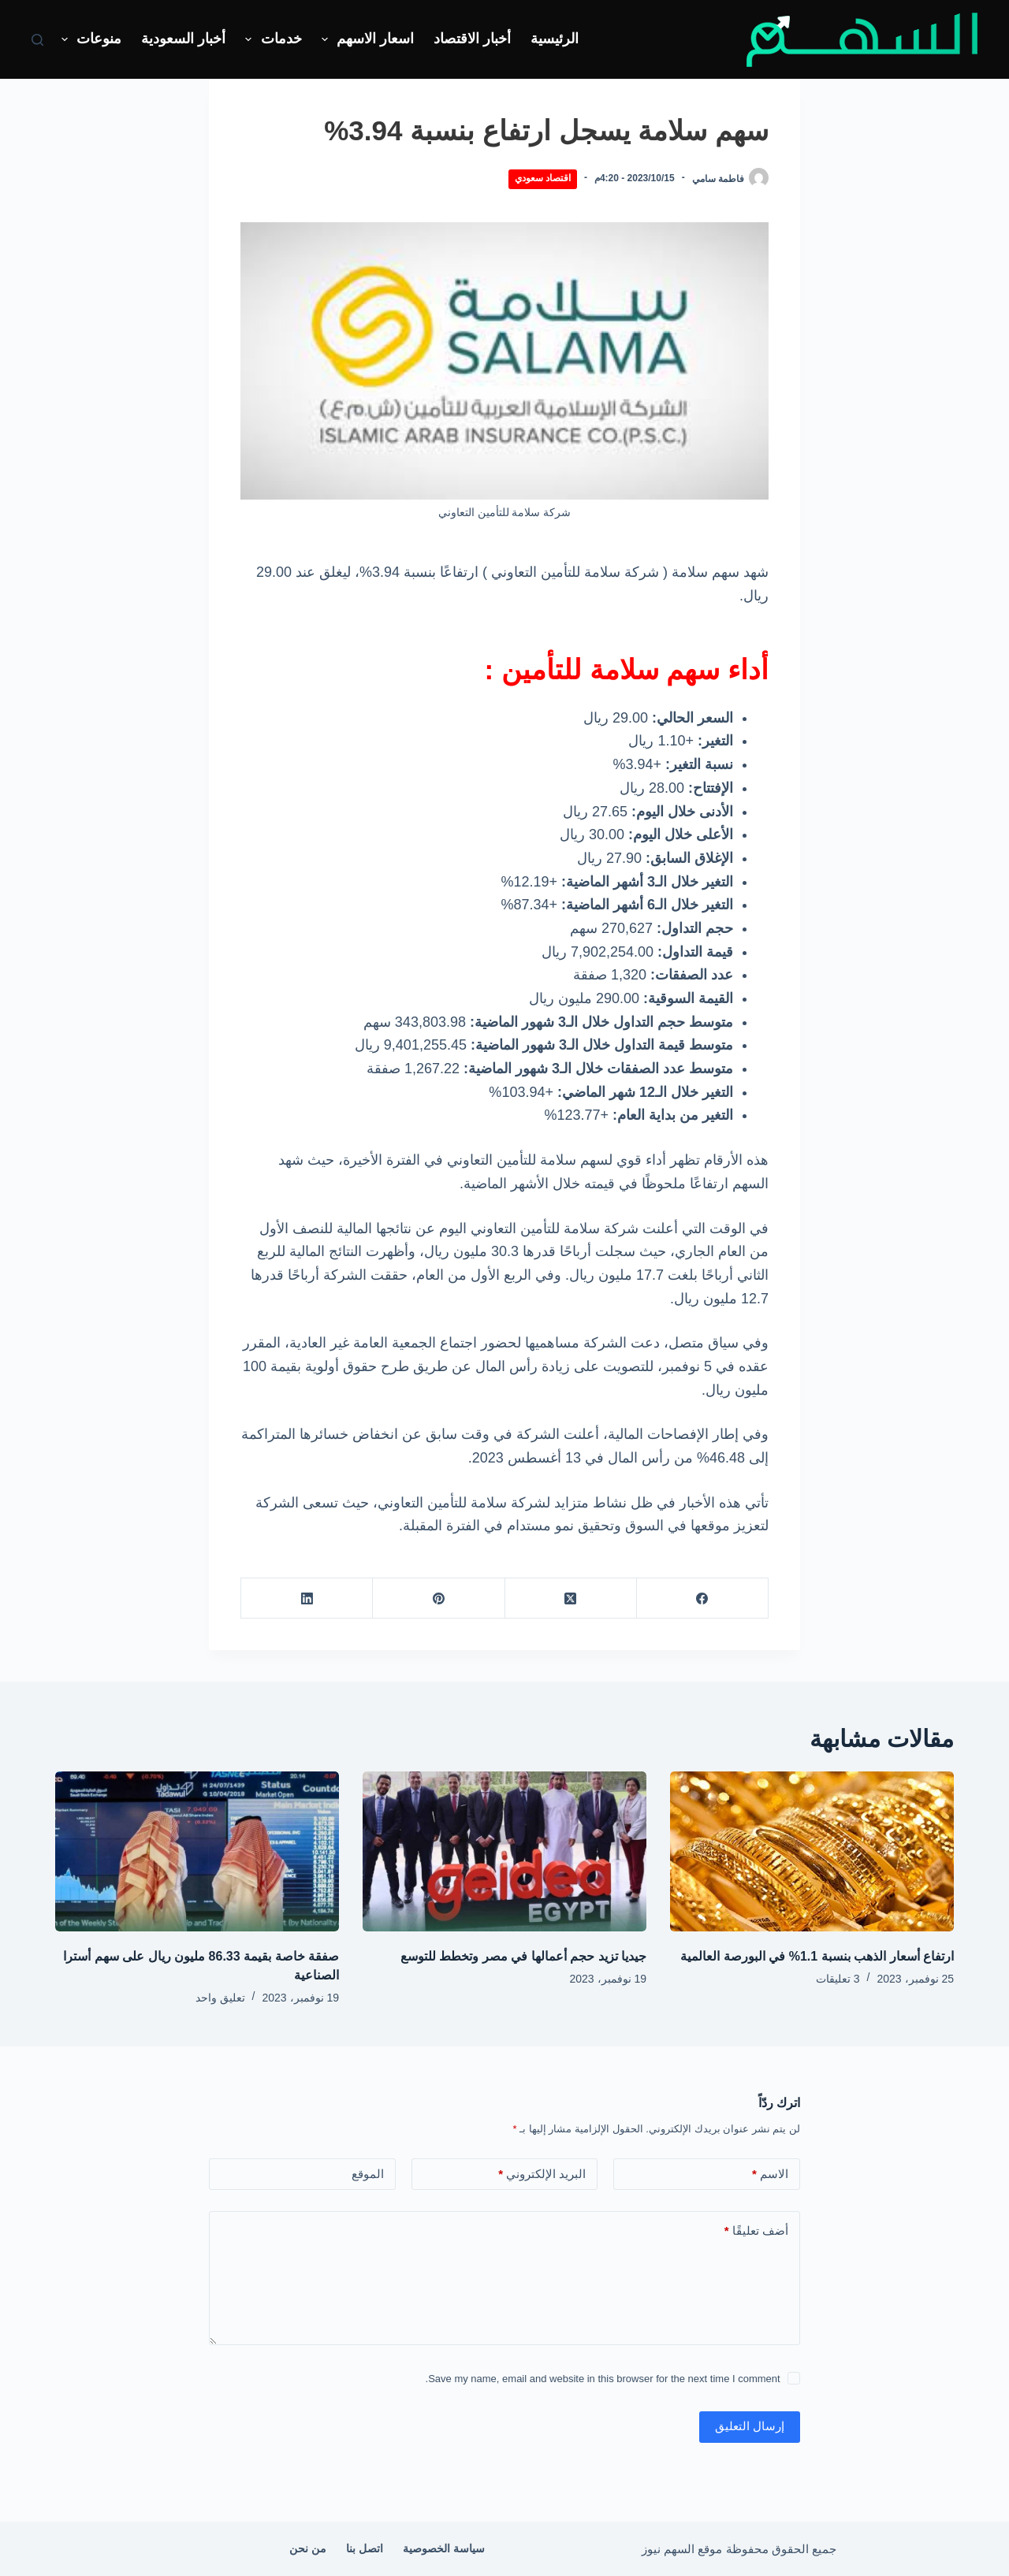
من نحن (307, 2548)
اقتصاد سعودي (543, 178)
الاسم (770, 2174)
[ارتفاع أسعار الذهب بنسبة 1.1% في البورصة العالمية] (812, 1851)
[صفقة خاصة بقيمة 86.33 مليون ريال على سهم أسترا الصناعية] (197, 1851)
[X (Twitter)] (570, 1598)
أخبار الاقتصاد (472, 38)
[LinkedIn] (306, 1598)
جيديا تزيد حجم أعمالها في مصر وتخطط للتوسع (523, 1956)
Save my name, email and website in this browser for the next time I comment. (603, 2379)
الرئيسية (555, 38)
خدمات (270, 39)
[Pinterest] (438, 1598)
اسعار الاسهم (365, 39)
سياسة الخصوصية (444, 2548)
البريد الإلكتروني (542, 2174)
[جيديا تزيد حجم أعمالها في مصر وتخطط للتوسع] (504, 1851)
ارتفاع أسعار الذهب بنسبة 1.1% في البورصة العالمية (817, 1956)
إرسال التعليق (749, 2426)
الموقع (368, 2173)
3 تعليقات (838, 1978)
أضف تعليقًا (756, 2231)
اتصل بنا (364, 2548)
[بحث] (37, 40)
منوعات (88, 39)
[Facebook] (702, 1598)
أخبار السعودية (183, 38)
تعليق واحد (220, 1997)
